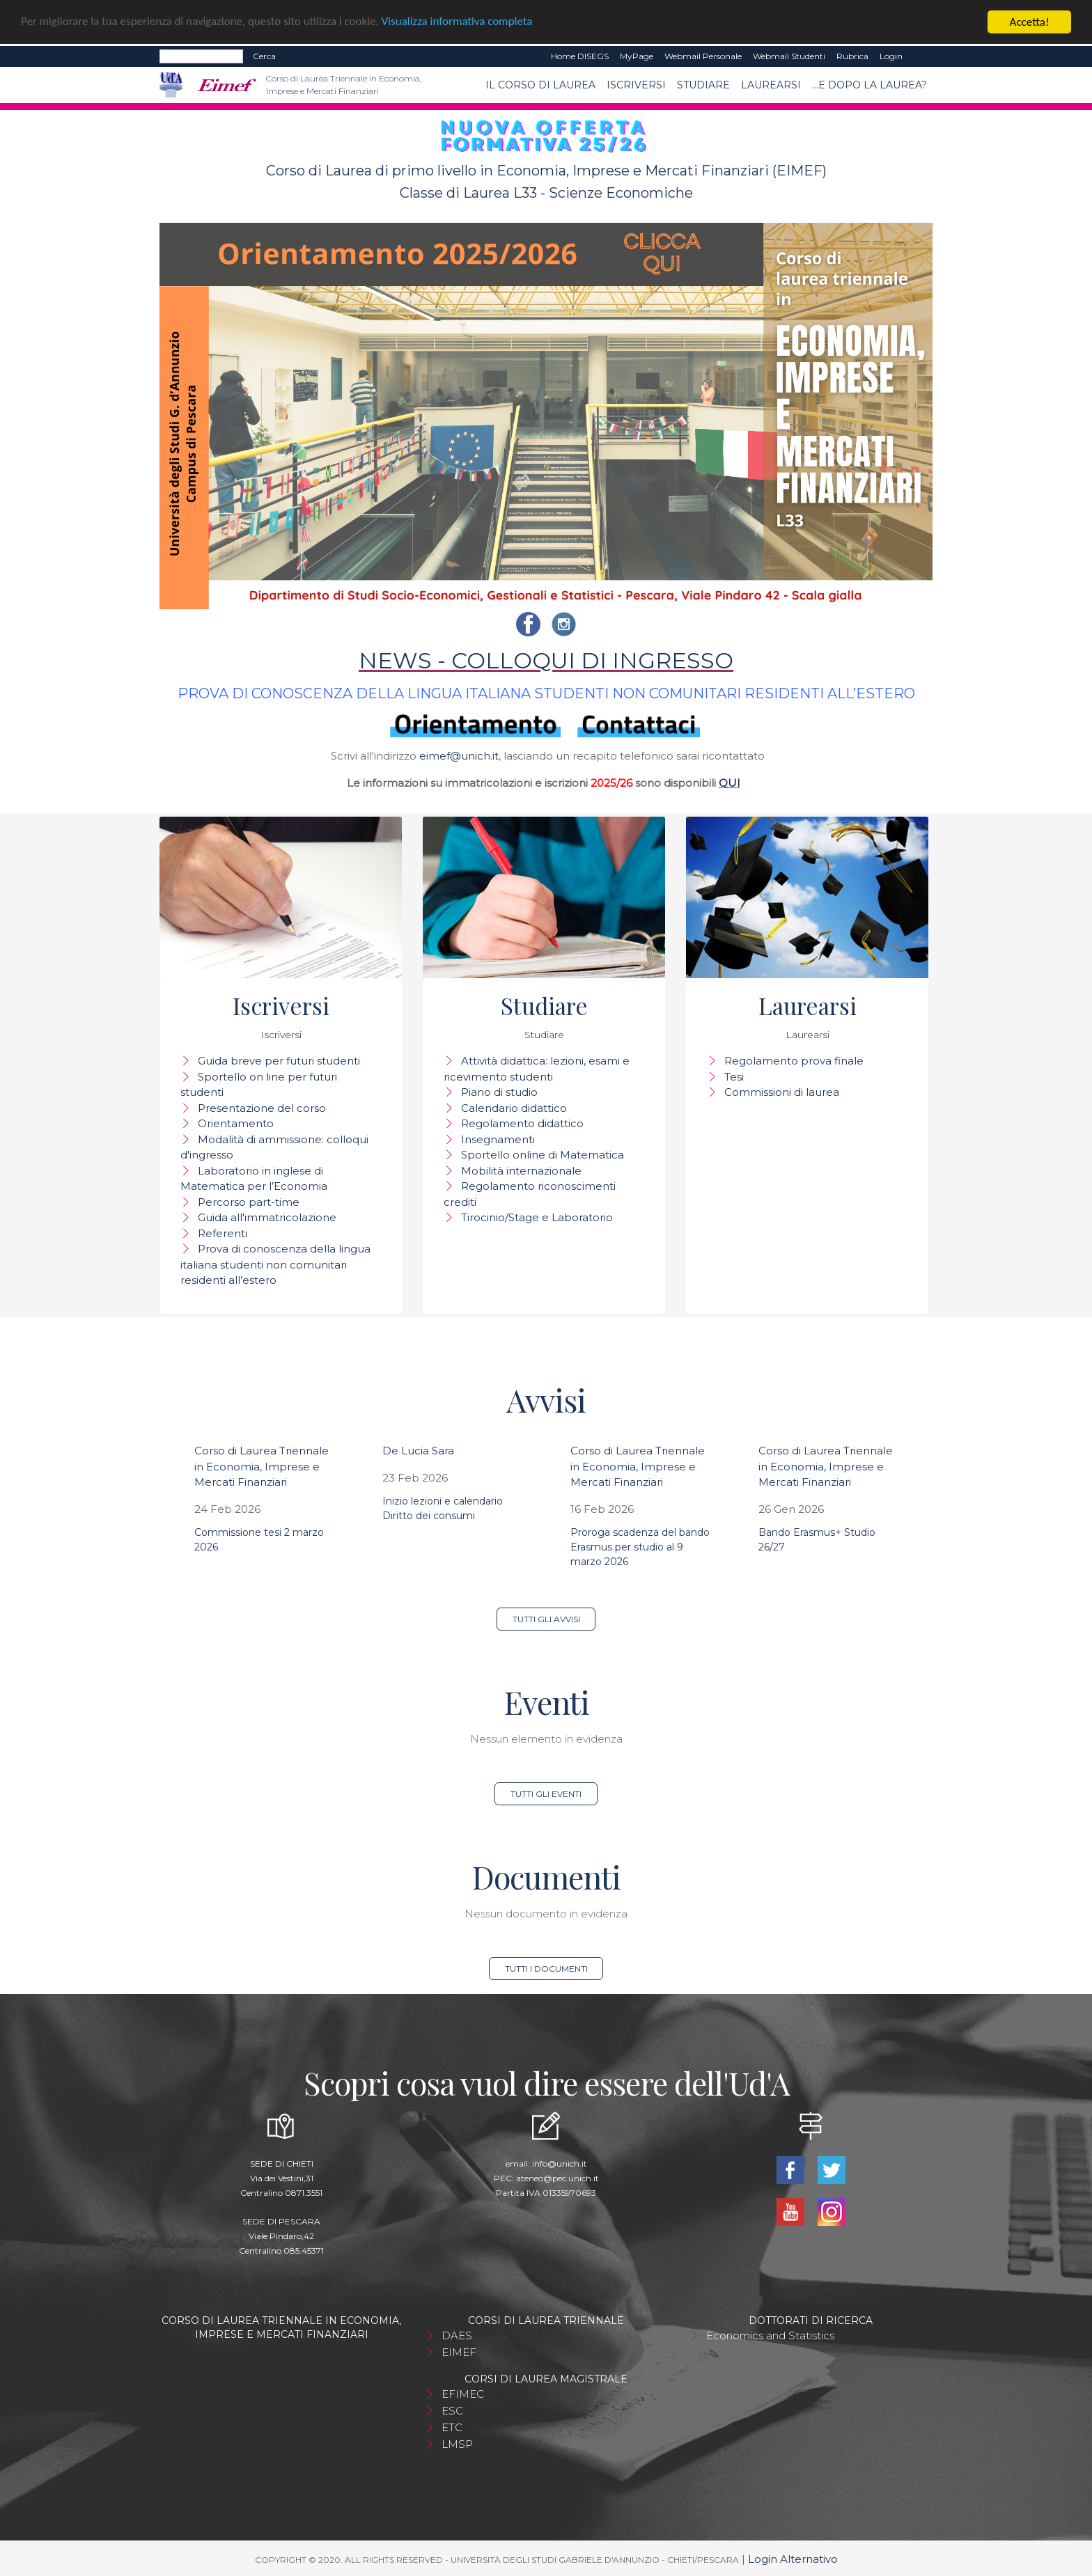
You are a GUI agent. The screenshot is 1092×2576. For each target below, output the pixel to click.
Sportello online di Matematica (542, 1154)
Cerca (264, 56)
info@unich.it (559, 2163)
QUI (729, 783)
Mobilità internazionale (521, 1170)
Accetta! (1030, 22)
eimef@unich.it (459, 755)
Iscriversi (636, 85)
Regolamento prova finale (794, 1060)
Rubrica (852, 56)
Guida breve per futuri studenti (279, 1060)
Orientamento (236, 1123)
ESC (452, 2410)
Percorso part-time (248, 1202)
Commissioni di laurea (781, 1092)
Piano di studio (499, 1092)
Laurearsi (771, 85)
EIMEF (459, 2352)
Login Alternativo (793, 2559)
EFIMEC (463, 2394)
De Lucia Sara (418, 1450)
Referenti (222, 1233)
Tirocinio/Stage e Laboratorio (537, 1217)
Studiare (703, 85)
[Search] (201, 56)
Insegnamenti (498, 1139)
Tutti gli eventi (546, 1794)
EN (920, 56)
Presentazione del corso (262, 1108)
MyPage (636, 56)
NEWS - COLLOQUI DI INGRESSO (546, 660)
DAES (457, 2335)
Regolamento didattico (522, 1123)
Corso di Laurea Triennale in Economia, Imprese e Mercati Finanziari (261, 1466)
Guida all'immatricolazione (267, 1217)
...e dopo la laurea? (869, 85)
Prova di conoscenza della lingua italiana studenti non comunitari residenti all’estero (275, 1264)
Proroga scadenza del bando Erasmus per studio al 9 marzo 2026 (640, 1547)
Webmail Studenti (789, 56)
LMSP (457, 2444)
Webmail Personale (703, 56)
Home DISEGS (580, 56)
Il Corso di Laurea (540, 85)
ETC (452, 2427)
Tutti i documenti (546, 1968)
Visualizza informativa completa (459, 22)
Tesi (734, 1076)
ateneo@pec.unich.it (557, 2178)
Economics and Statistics (770, 2335)
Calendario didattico (514, 1108)
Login (891, 56)
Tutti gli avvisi (546, 1619)
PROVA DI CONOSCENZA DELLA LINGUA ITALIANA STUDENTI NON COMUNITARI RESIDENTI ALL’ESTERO (546, 693)
